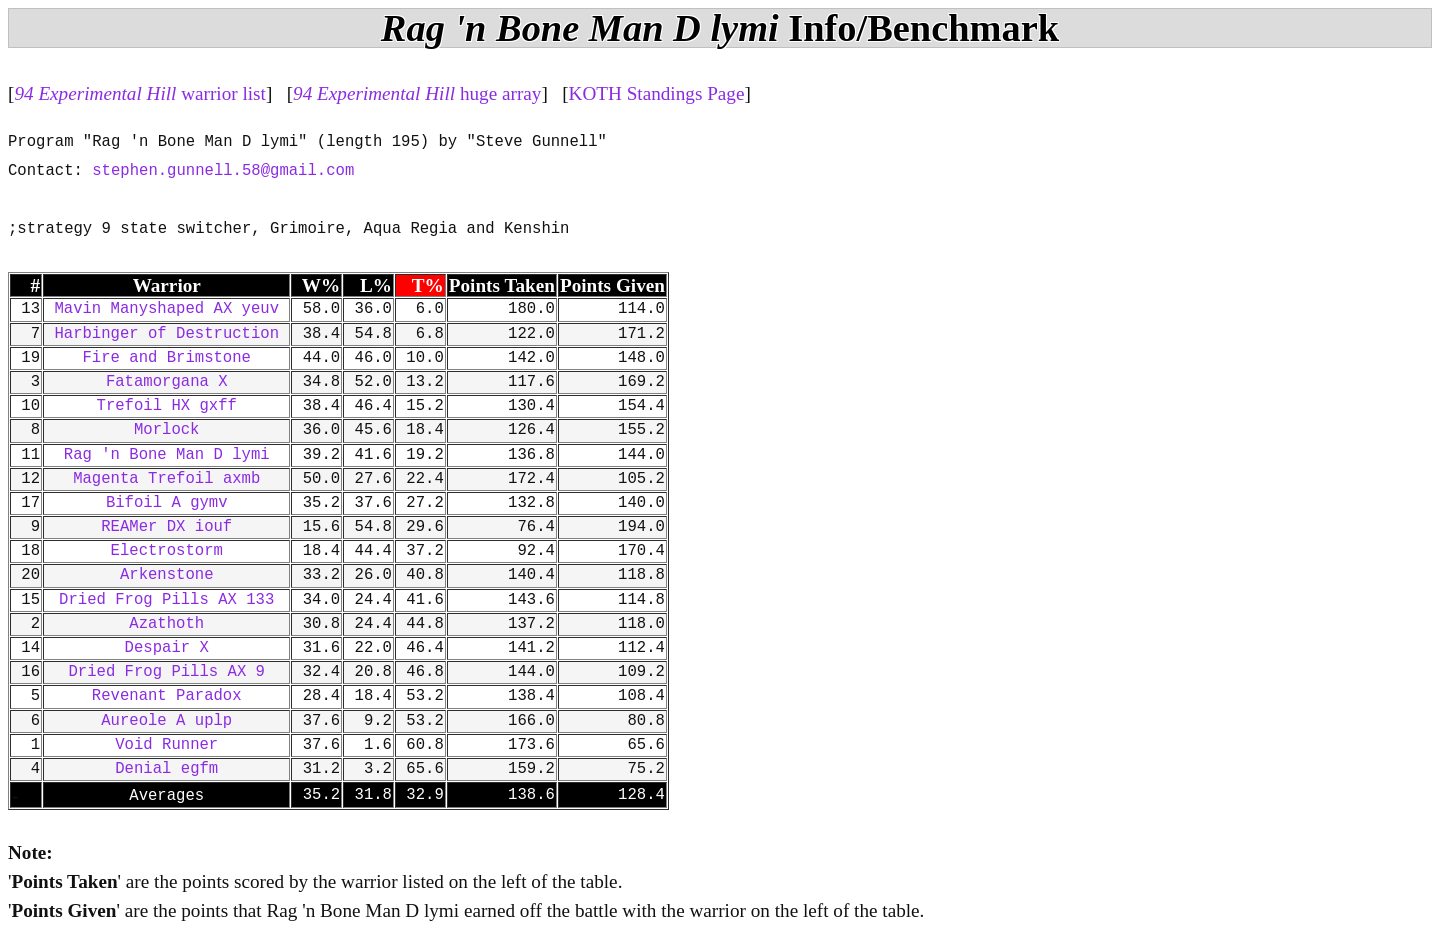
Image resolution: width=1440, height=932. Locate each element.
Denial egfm (166, 769)
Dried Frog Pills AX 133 (166, 600)
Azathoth (166, 624)
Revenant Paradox (167, 696)
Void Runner (166, 745)
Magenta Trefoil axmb (166, 479)
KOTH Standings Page (657, 93)
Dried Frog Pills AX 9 (166, 672)
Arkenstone (167, 575)
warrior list (140, 93)
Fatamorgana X (167, 382)
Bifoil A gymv (167, 503)
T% (428, 285)
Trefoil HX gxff (167, 406)
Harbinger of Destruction (166, 334)
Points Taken (502, 285)
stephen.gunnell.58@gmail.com (223, 171)
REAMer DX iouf (166, 527)
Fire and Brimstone (167, 358)
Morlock (167, 430)
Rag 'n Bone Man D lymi (167, 455)
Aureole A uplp (166, 721)
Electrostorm (167, 551)
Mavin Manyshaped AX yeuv (166, 309)
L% (376, 285)
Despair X (167, 648)
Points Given (612, 285)
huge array (417, 93)
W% (321, 285)
